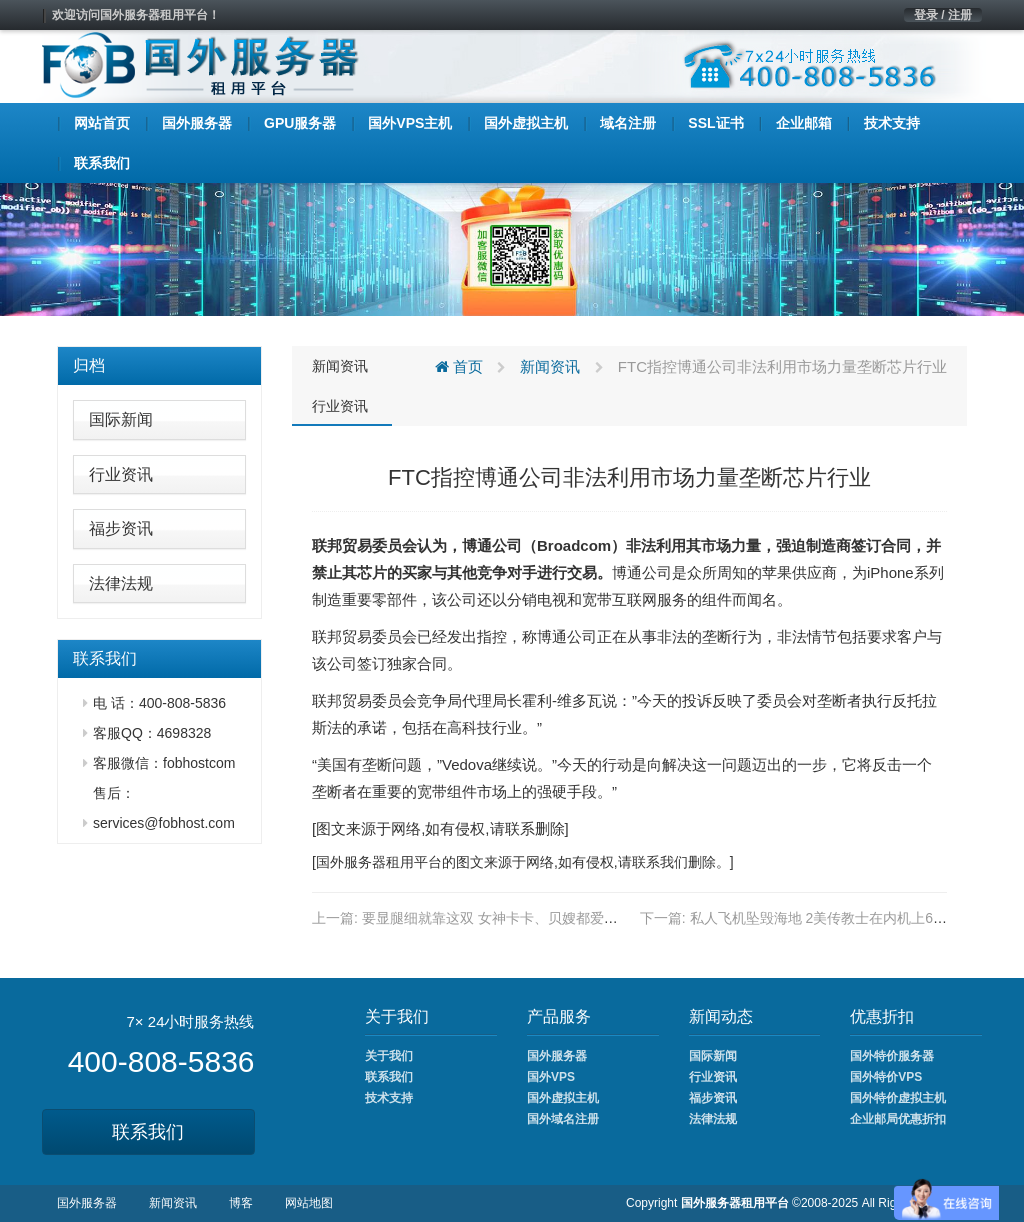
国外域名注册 (563, 1119)
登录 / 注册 (943, 15)
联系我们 (148, 1132)
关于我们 (389, 1056)
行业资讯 (121, 474)
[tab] (159, 366)
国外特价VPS (886, 1077)
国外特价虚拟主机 (898, 1098)
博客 (241, 1203)
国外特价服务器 (892, 1056)
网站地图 (309, 1203)
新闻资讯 (340, 366)
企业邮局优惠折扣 (898, 1119)
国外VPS (551, 1077)
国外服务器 (351, 862)
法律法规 (121, 583)
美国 (332, 764)
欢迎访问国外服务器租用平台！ (136, 15)
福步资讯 (121, 528)
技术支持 (389, 1098)
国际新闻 (121, 419)
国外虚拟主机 (563, 1098)
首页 (459, 366)
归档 (89, 365)
